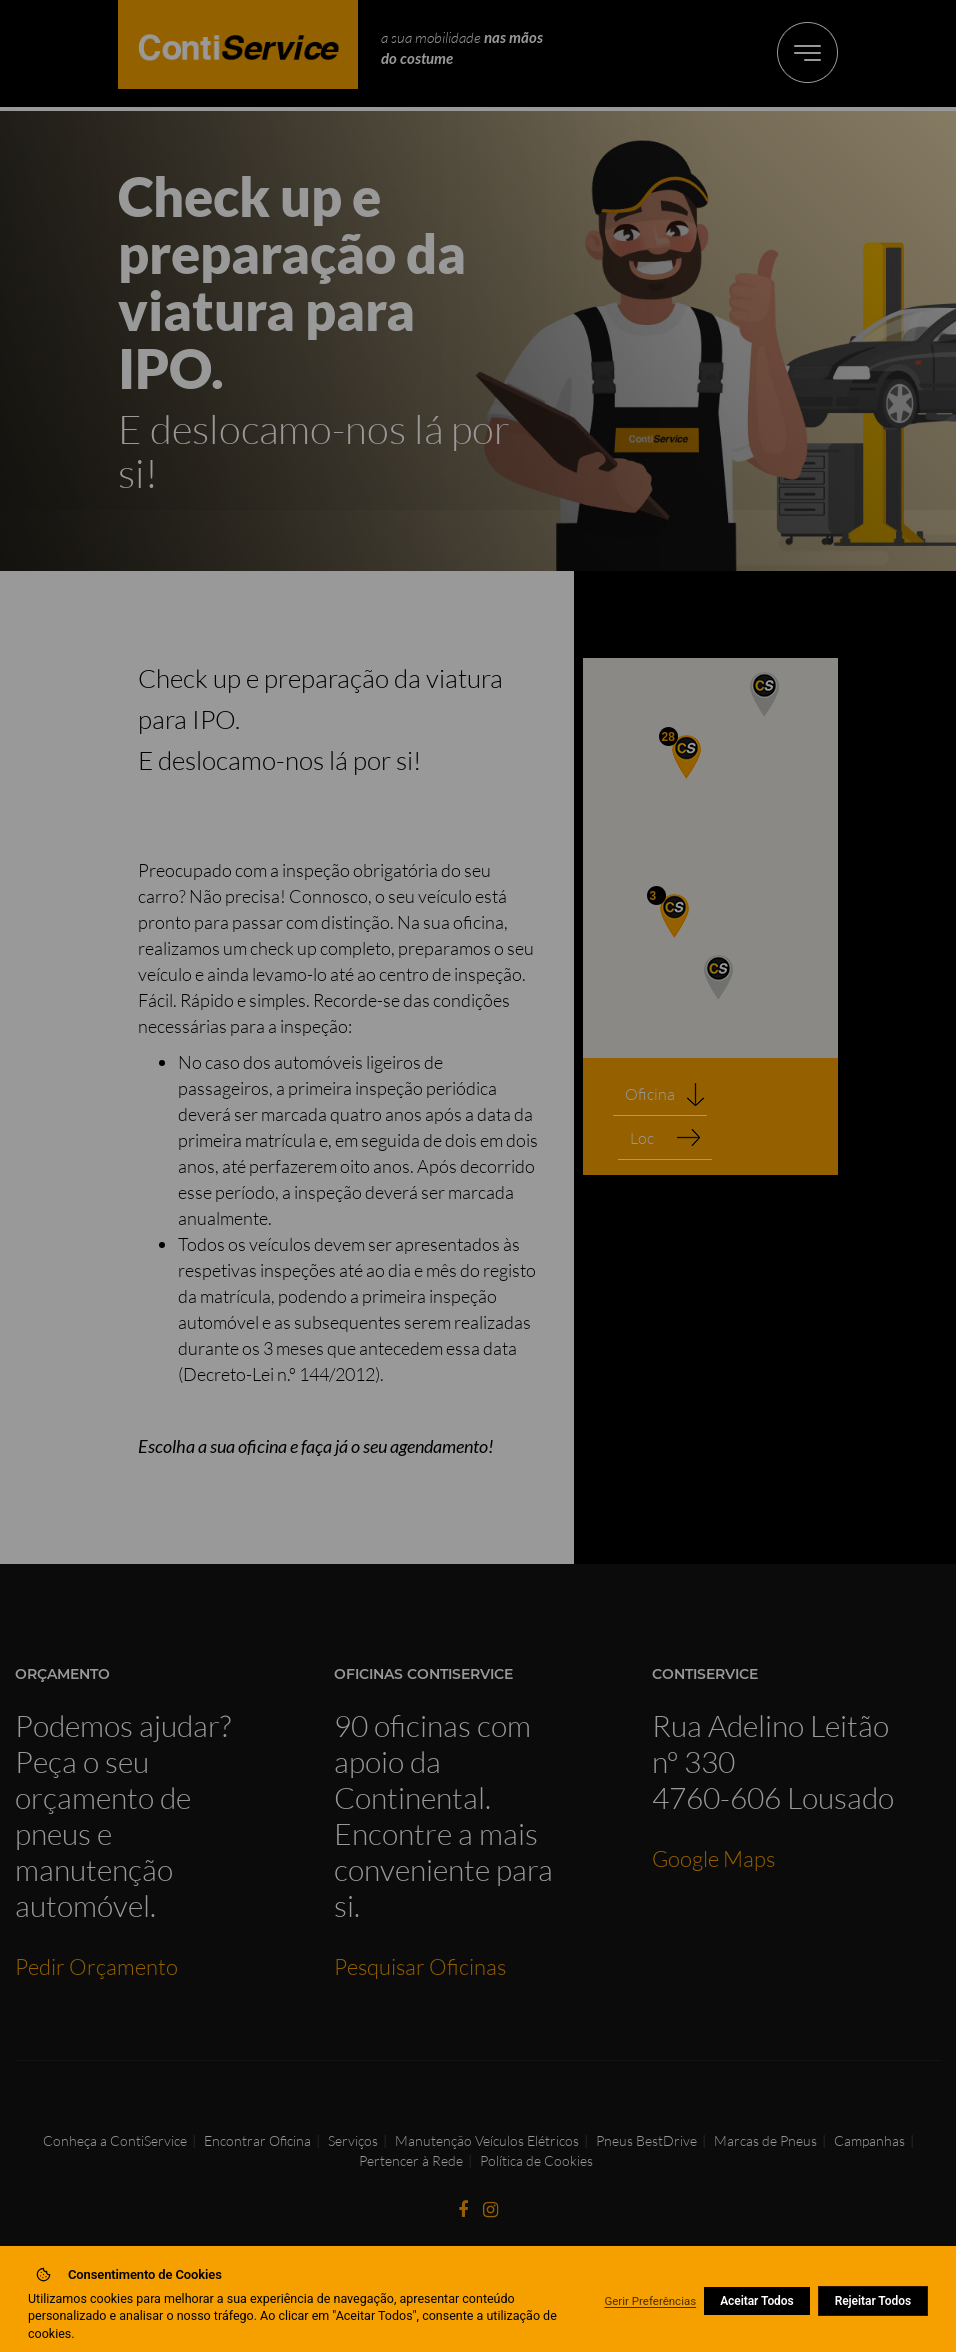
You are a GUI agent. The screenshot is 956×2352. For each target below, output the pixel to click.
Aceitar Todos (757, 2301)
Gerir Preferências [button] (650, 2301)
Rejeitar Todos (873, 2301)
